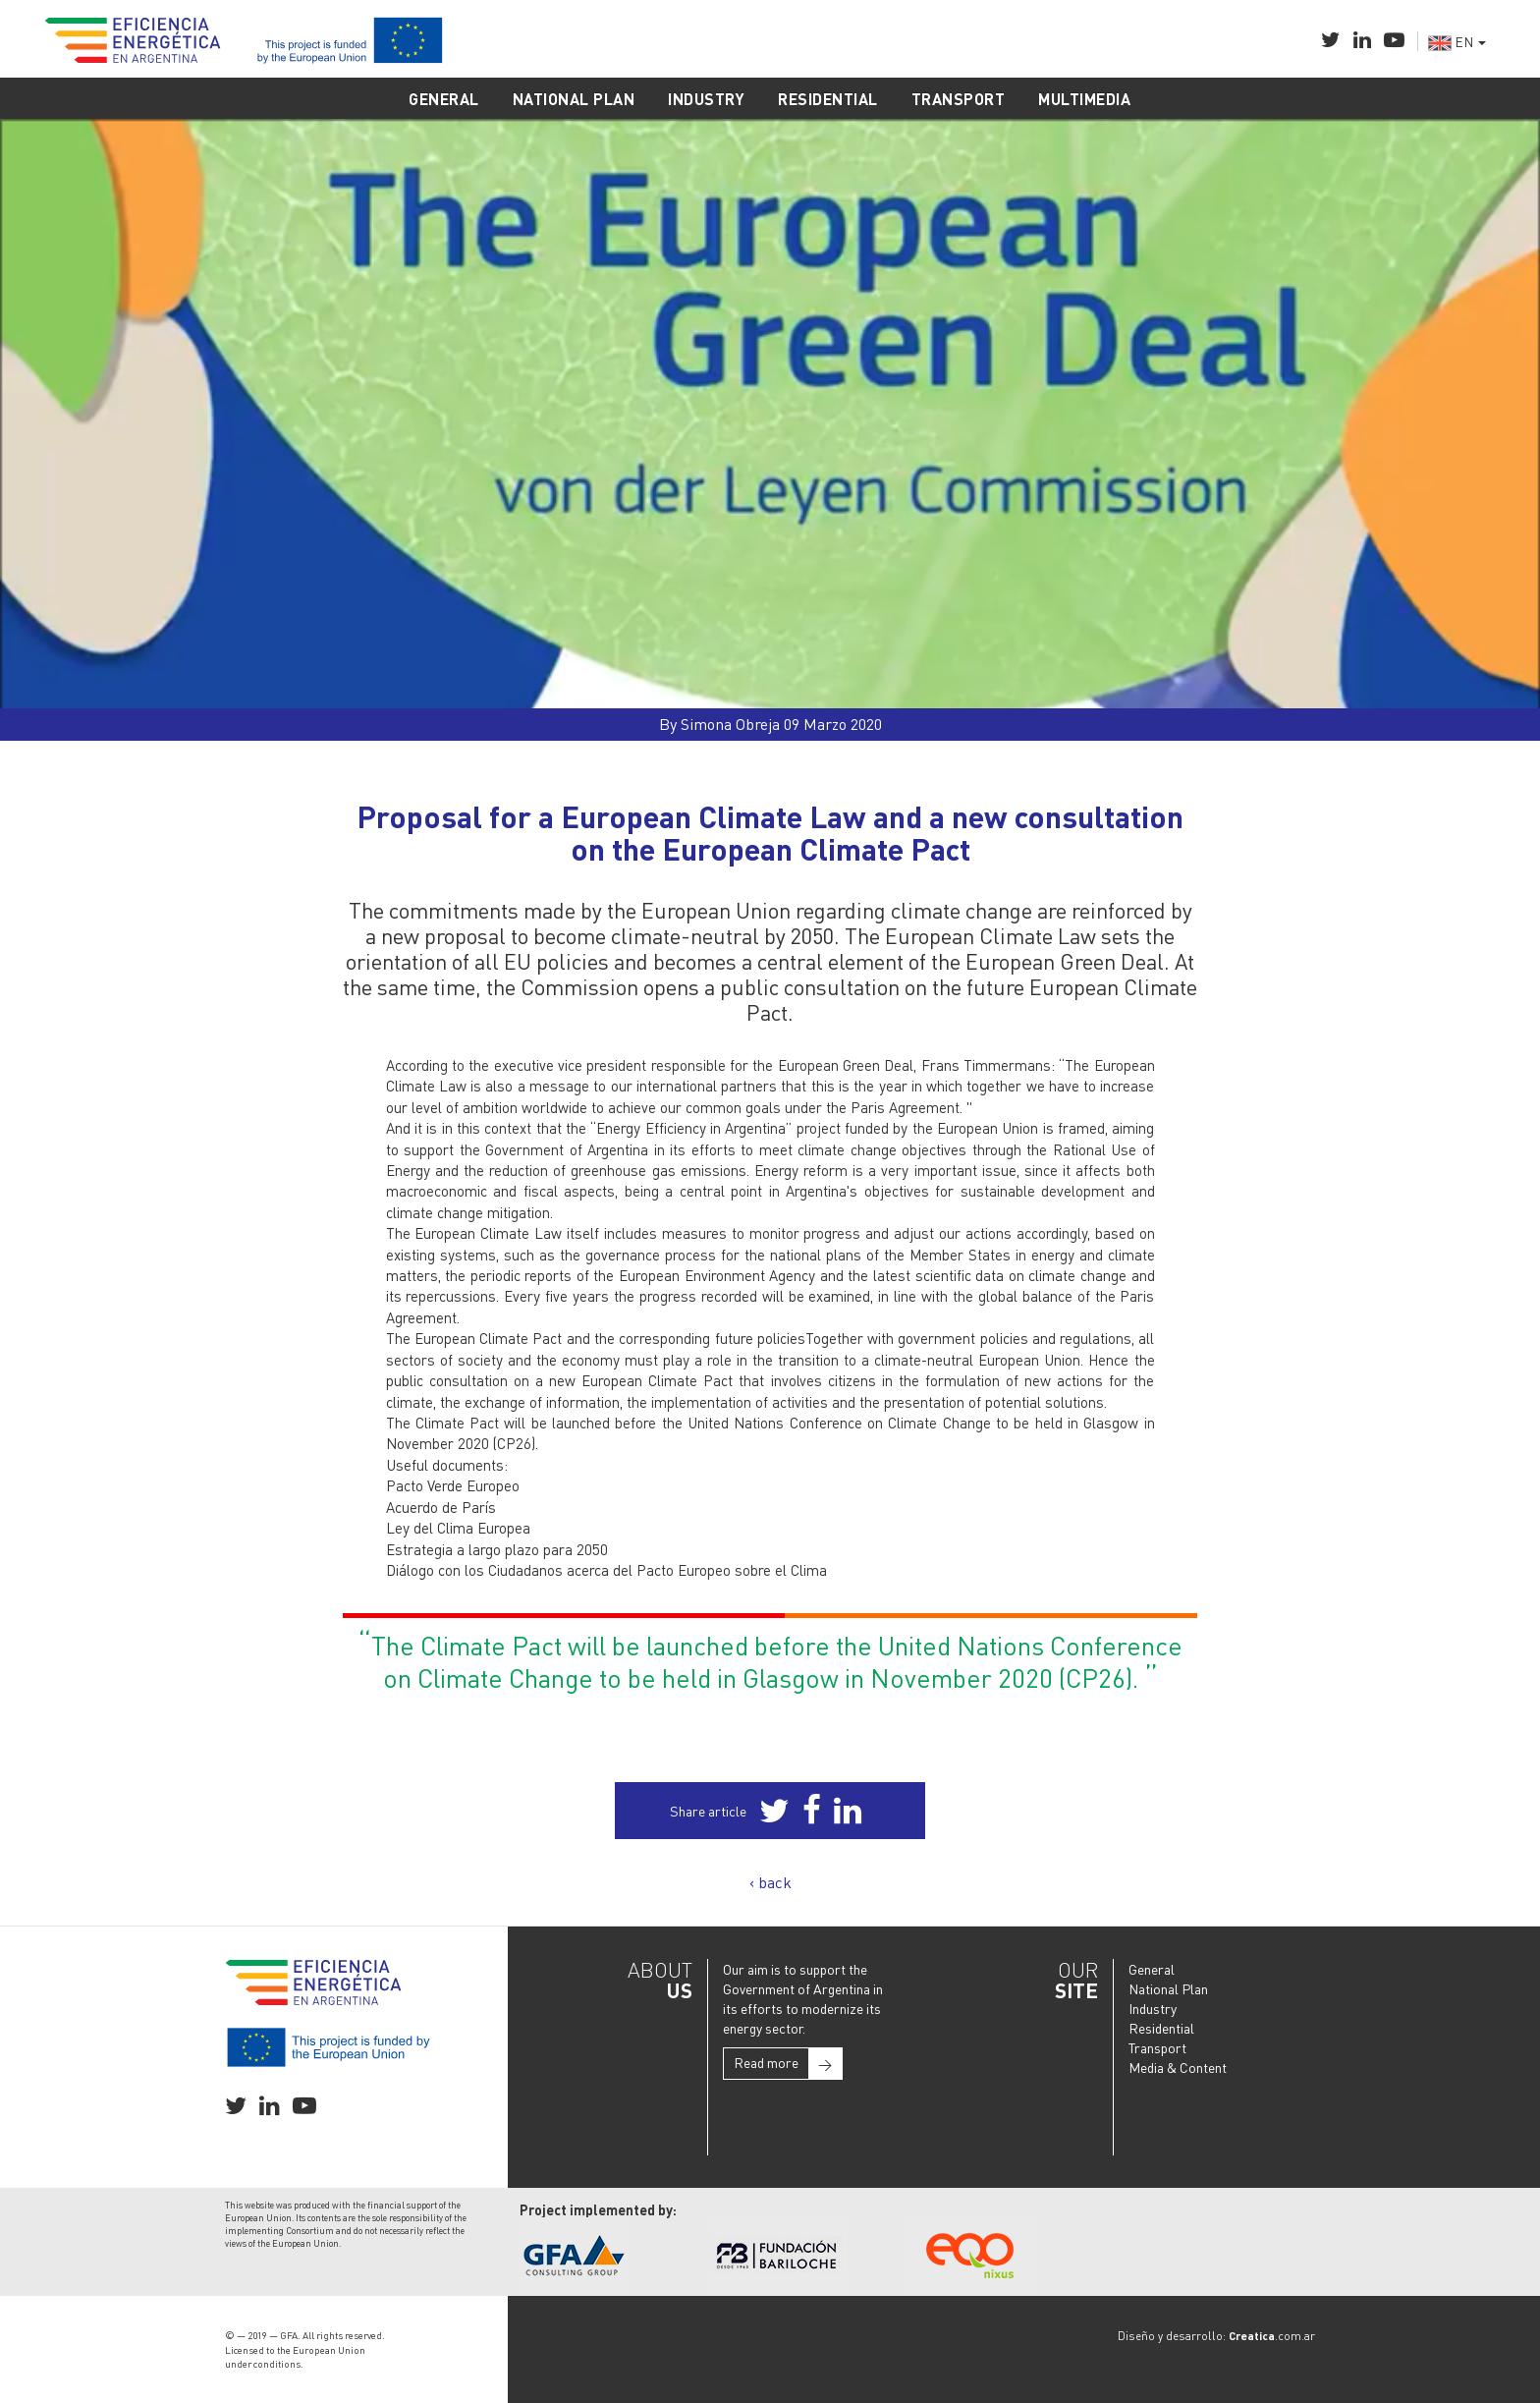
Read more (788, 2063)
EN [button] (1457, 41)
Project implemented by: (598, 2209)
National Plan (1168, 1988)
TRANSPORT (958, 98)
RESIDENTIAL (828, 98)
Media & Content (1177, 2067)
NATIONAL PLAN (574, 98)
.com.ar (1272, 2335)
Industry (1152, 2008)
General (1151, 1969)
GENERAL (444, 98)
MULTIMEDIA (1084, 98)
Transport (1157, 2047)
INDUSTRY (706, 98)
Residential (1161, 2028)
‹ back (770, 1882)
